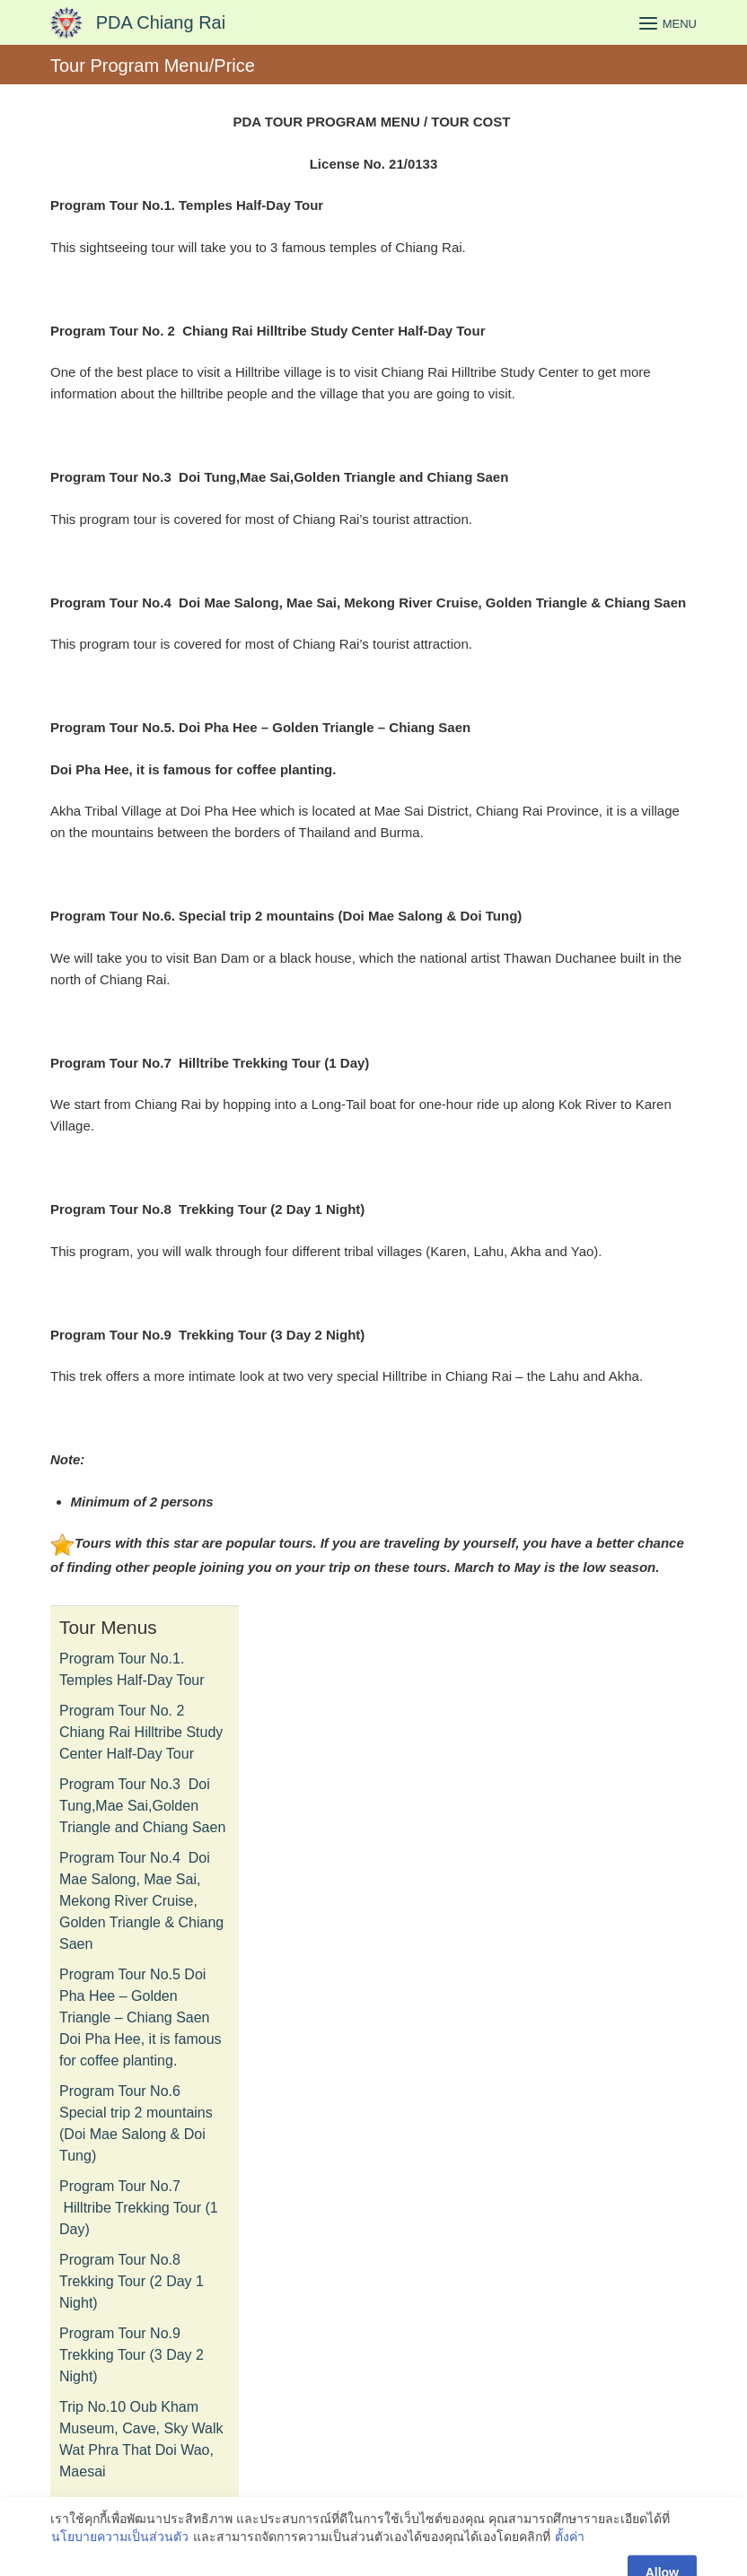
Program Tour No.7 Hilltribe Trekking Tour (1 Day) (138, 2208)
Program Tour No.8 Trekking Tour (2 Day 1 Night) (131, 2281)
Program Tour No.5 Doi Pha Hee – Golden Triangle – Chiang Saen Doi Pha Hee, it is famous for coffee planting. (140, 2017)
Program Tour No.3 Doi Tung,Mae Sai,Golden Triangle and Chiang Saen (142, 1806)
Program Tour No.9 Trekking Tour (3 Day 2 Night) (131, 2355)
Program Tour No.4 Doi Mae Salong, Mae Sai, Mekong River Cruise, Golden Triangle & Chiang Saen (141, 1901)
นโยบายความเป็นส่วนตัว (120, 2564)
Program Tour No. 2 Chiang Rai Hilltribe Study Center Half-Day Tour (141, 1732)
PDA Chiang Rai (161, 22)
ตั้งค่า (569, 2564)
